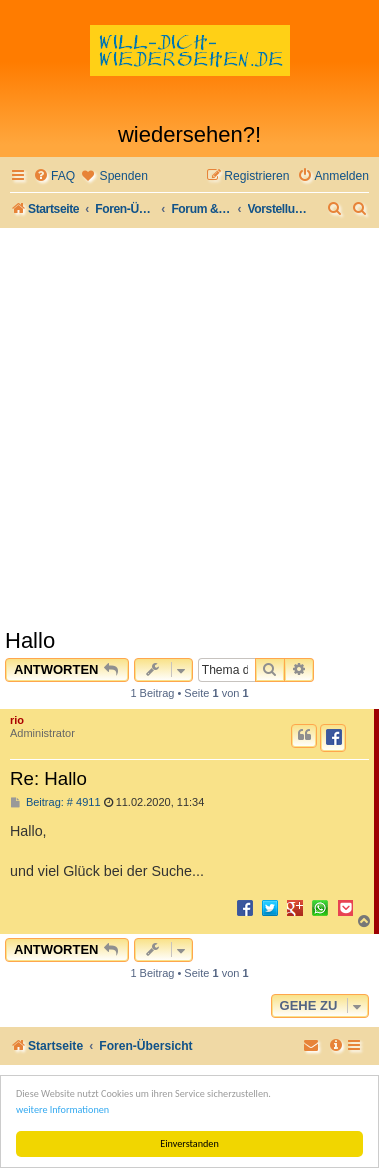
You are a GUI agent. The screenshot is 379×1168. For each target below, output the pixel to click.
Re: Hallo (48, 778)
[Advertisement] (189, 427)
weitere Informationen (62, 1109)
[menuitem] (54, 176)
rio (17, 720)
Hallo (30, 640)
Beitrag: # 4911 (55, 802)
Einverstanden (189, 1143)
